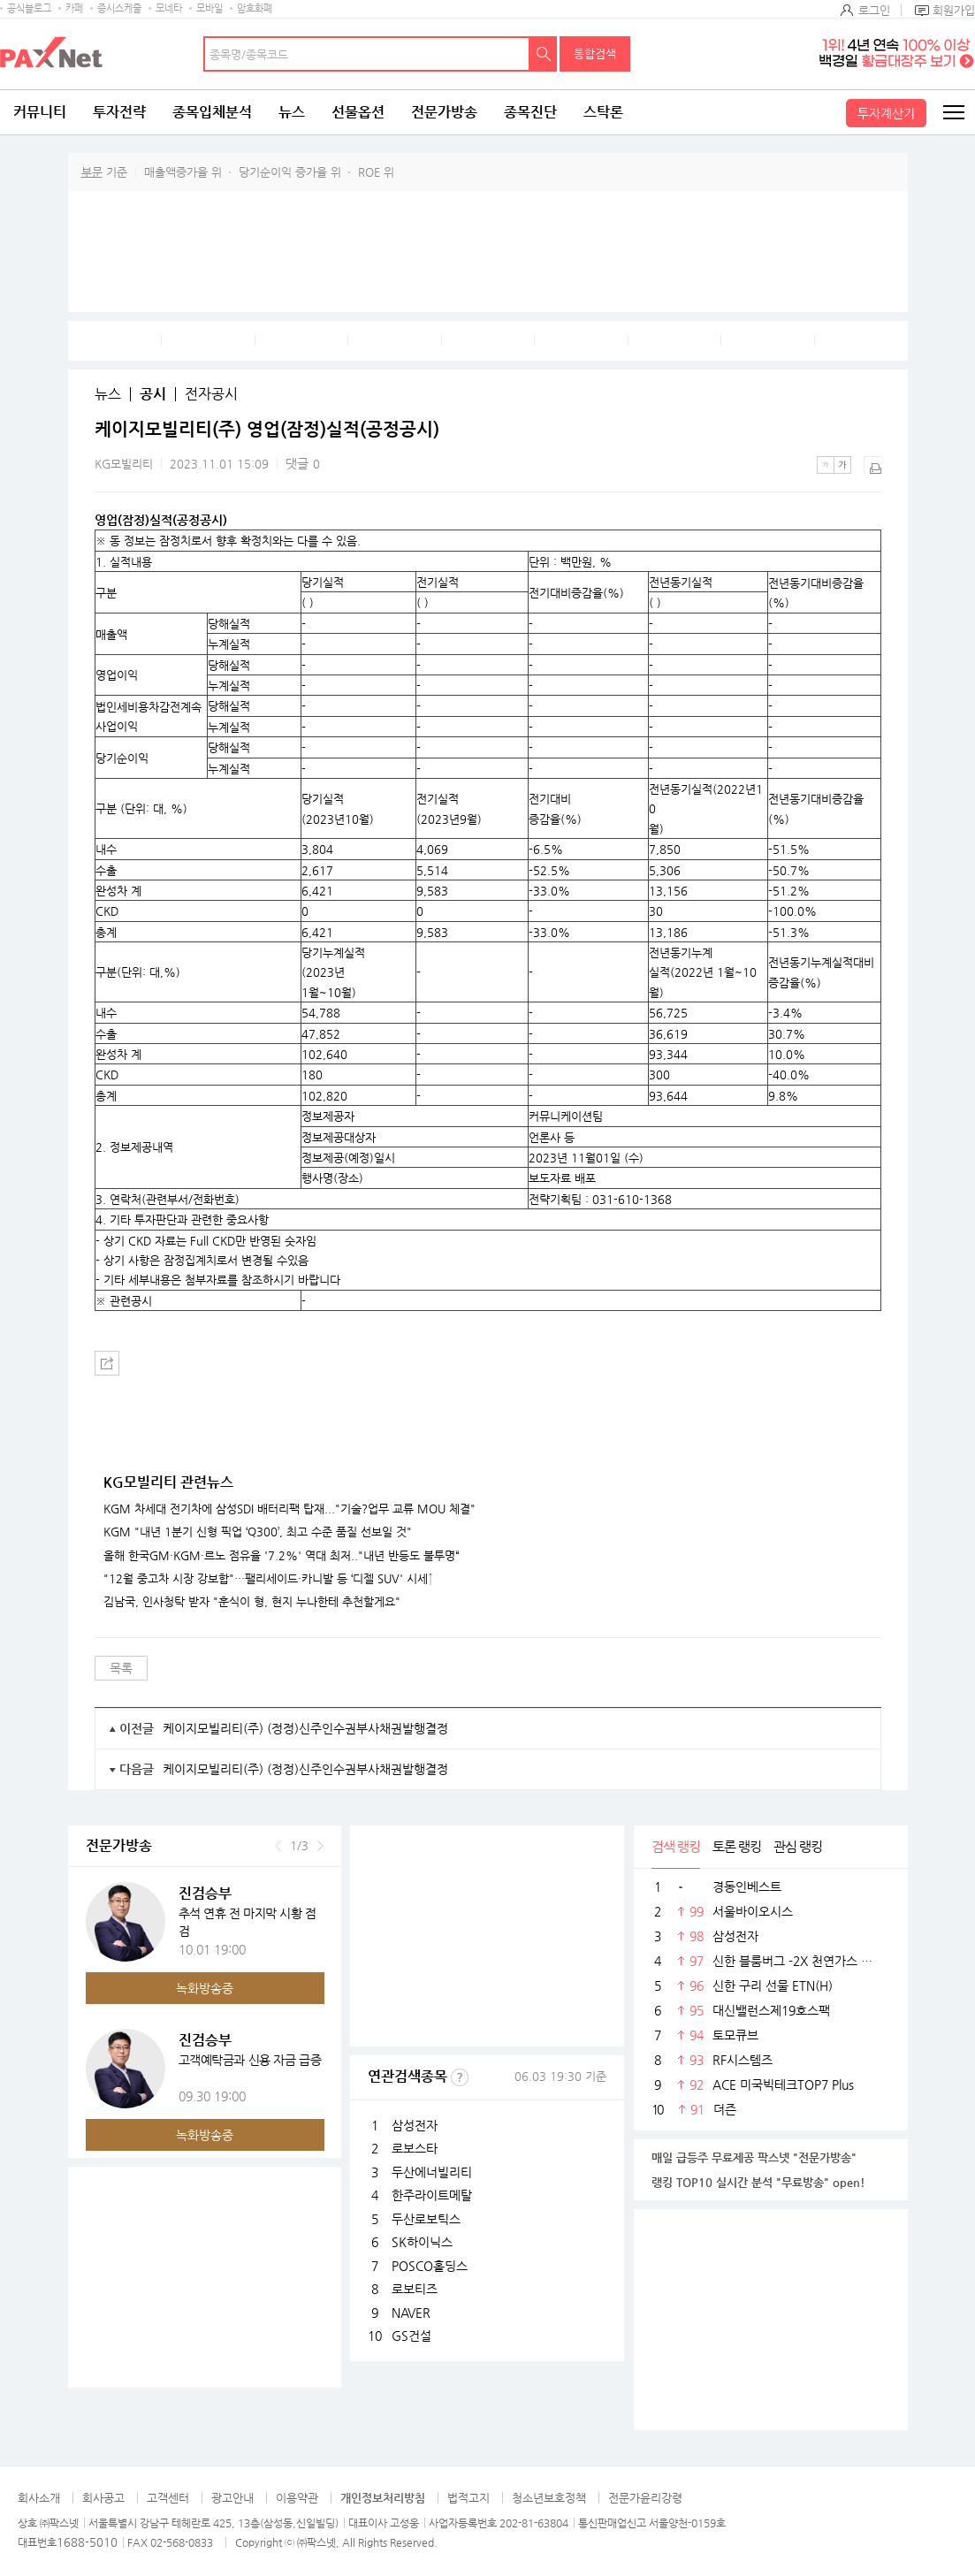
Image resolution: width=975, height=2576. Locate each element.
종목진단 (530, 111)
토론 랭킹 (736, 1846)
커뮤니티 (39, 111)
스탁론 (603, 111)
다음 (320, 1846)
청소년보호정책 (549, 2497)
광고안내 (232, 2497)
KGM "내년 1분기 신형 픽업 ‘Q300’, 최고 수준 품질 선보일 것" (257, 1532)
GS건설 (411, 2335)
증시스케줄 (119, 8)
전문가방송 (444, 111)
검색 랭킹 (675, 1846)
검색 (543, 54)
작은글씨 (825, 465)
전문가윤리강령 (645, 2497)
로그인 (874, 10)
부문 (92, 172)
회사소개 (39, 2497)
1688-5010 (87, 2542)
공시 (153, 394)
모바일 (209, 8)
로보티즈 (415, 2289)
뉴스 (291, 111)
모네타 (169, 8)
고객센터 (168, 2497)
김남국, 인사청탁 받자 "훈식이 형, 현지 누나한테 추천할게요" (251, 1602)
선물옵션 (358, 111)
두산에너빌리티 (432, 2172)
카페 (74, 8)
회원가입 (954, 10)
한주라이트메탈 (432, 2195)
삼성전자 (415, 2125)
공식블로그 (29, 8)
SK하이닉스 (422, 2242)
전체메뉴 (953, 112)
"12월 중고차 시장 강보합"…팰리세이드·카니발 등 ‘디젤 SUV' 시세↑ (268, 1579)
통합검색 (595, 53)
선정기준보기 (459, 2077)
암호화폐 (254, 8)
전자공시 (211, 394)
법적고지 (468, 2497)
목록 (121, 1668)
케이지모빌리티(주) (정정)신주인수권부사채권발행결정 (305, 1728)
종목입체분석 (212, 111)
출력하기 (872, 465)
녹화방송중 (204, 1988)
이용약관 (297, 2497)
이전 (278, 1846)
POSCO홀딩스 (430, 2266)
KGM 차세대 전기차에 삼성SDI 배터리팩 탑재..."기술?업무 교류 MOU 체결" (289, 1509)
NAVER (411, 2312)
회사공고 (103, 2497)
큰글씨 (842, 465)
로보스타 (415, 2148)
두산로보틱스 (426, 2219)
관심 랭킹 (797, 1846)
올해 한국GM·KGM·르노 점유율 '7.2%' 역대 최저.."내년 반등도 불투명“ (281, 1556)
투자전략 (119, 111)
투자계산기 (886, 113)
